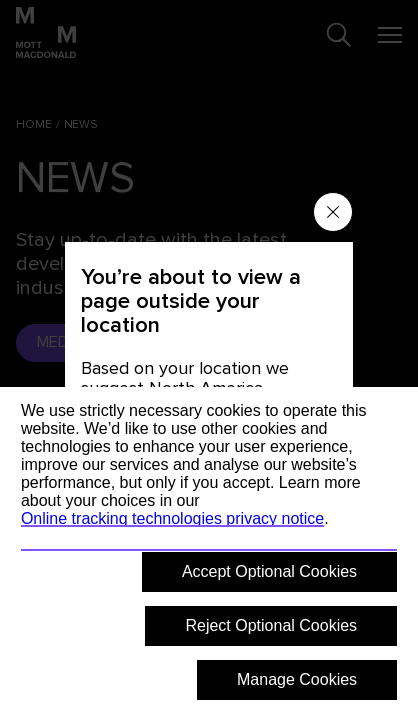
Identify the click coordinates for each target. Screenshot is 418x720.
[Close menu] (333, 212)
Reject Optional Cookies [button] (271, 625)
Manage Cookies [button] (297, 679)
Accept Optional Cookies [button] (269, 571)
